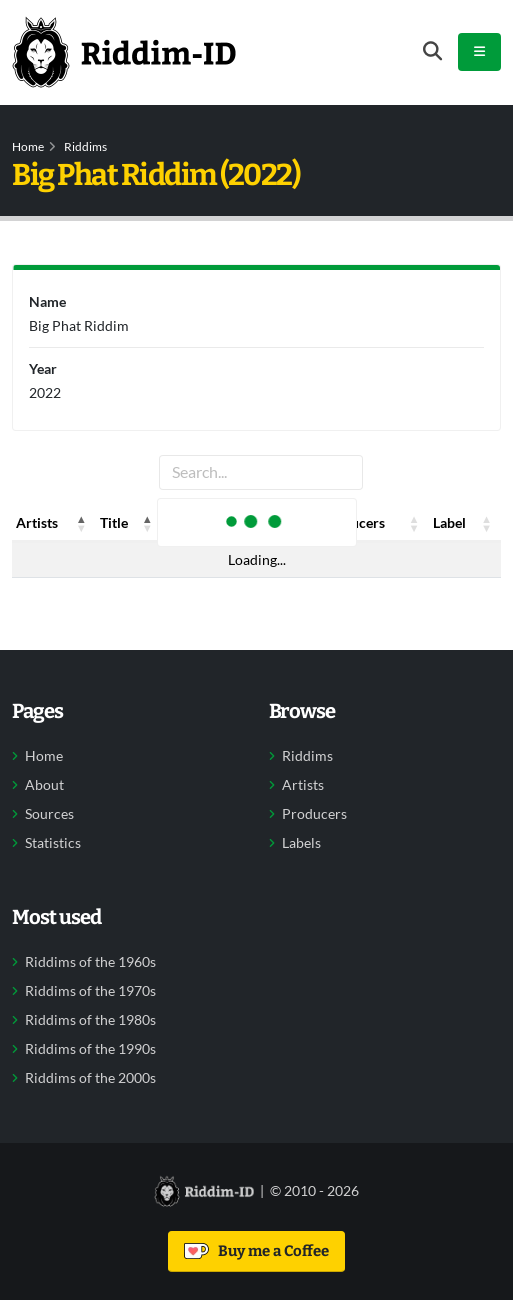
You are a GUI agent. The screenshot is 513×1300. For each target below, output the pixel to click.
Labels (301, 843)
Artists (303, 785)
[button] (82, 523)
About (44, 785)
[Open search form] (432, 51)
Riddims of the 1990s (90, 1049)
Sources (49, 814)
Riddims (85, 146)
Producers (314, 814)
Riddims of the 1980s (90, 1020)
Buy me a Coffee (256, 1251)
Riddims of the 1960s (90, 962)
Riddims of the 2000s (90, 1078)
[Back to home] (124, 52)
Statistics (53, 843)
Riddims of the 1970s (90, 991)
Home (28, 146)
